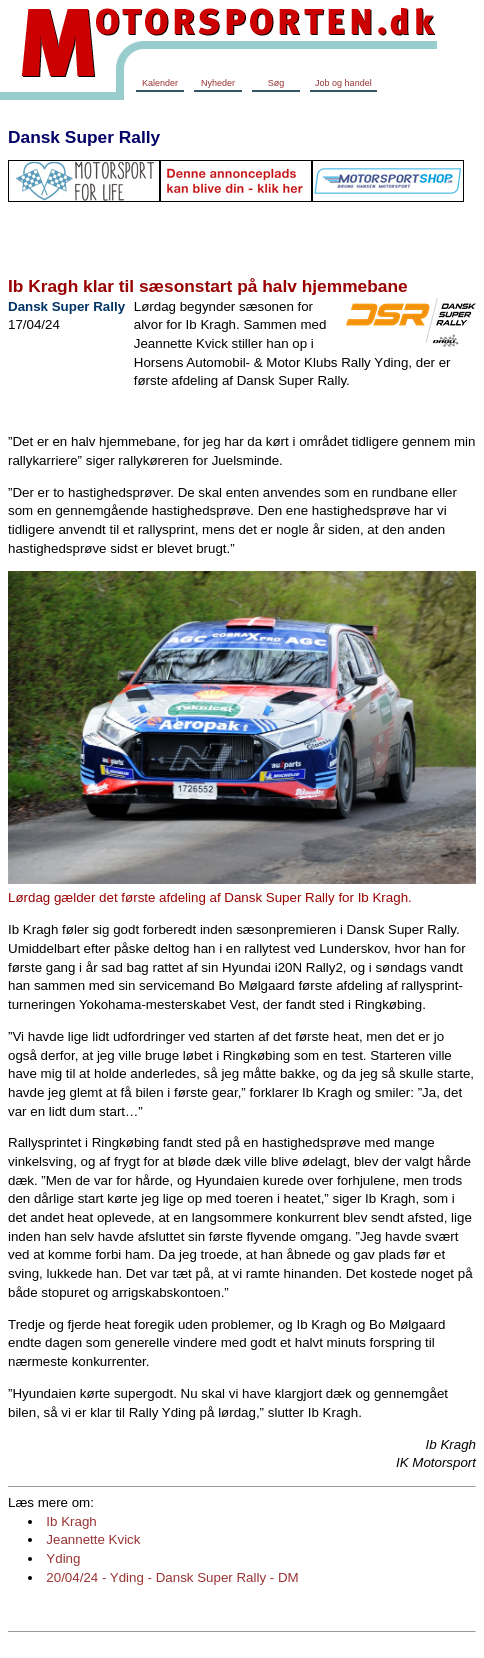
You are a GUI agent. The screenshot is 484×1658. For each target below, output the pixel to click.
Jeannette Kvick (93, 1539)
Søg (276, 83)
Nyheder (218, 83)
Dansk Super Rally (84, 137)
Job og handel (343, 83)
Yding (63, 1558)
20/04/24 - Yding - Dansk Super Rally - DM (172, 1577)
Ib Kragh (71, 1521)
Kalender (160, 83)
